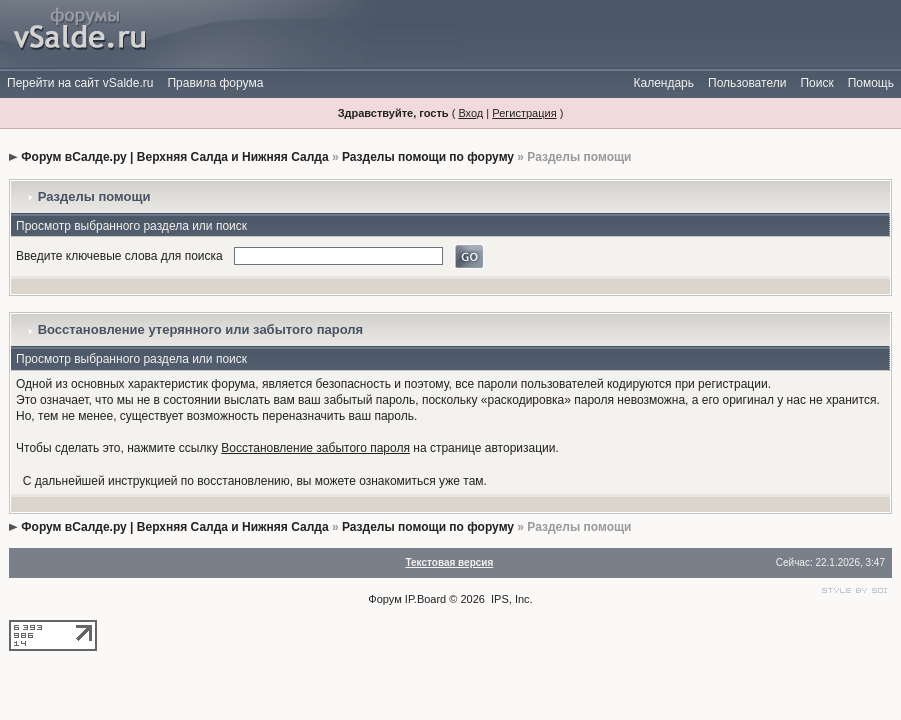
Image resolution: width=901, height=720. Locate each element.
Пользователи (747, 83)
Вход (470, 113)
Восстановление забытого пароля (315, 448)
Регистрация (524, 113)
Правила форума (215, 83)
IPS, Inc (510, 599)
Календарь (663, 83)
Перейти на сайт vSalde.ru (80, 83)
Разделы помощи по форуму (428, 157)
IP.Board (425, 599)
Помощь (871, 83)
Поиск (816, 83)
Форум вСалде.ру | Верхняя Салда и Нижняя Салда (174, 157)
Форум (384, 599)
